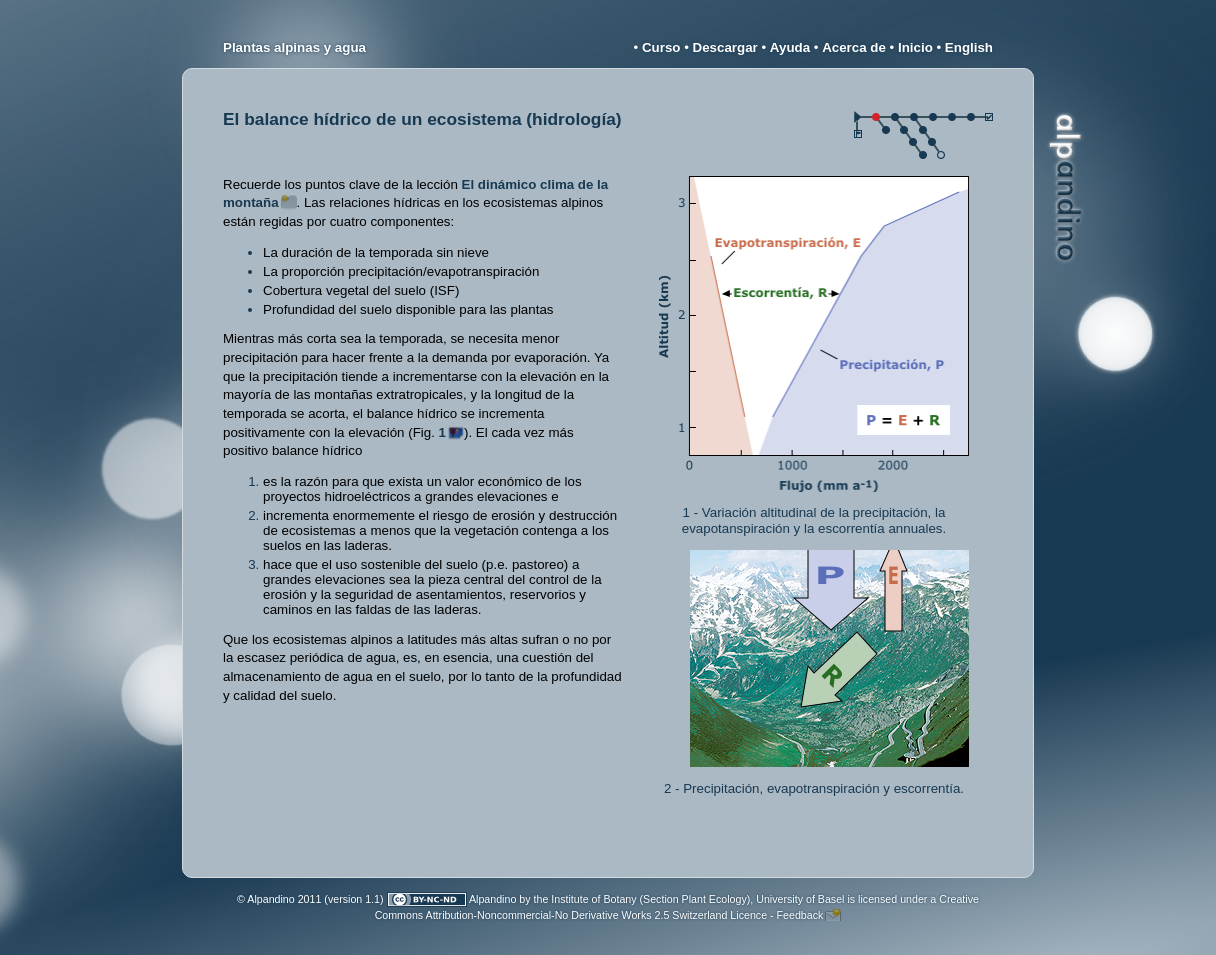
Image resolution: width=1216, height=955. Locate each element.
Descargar (725, 47)
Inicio (915, 47)
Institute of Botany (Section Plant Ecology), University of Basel (697, 899)
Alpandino (492, 899)
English (969, 47)
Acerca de (854, 47)
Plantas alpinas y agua (294, 47)
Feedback (800, 915)
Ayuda (790, 47)
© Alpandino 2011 (279, 899)
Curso (661, 47)
